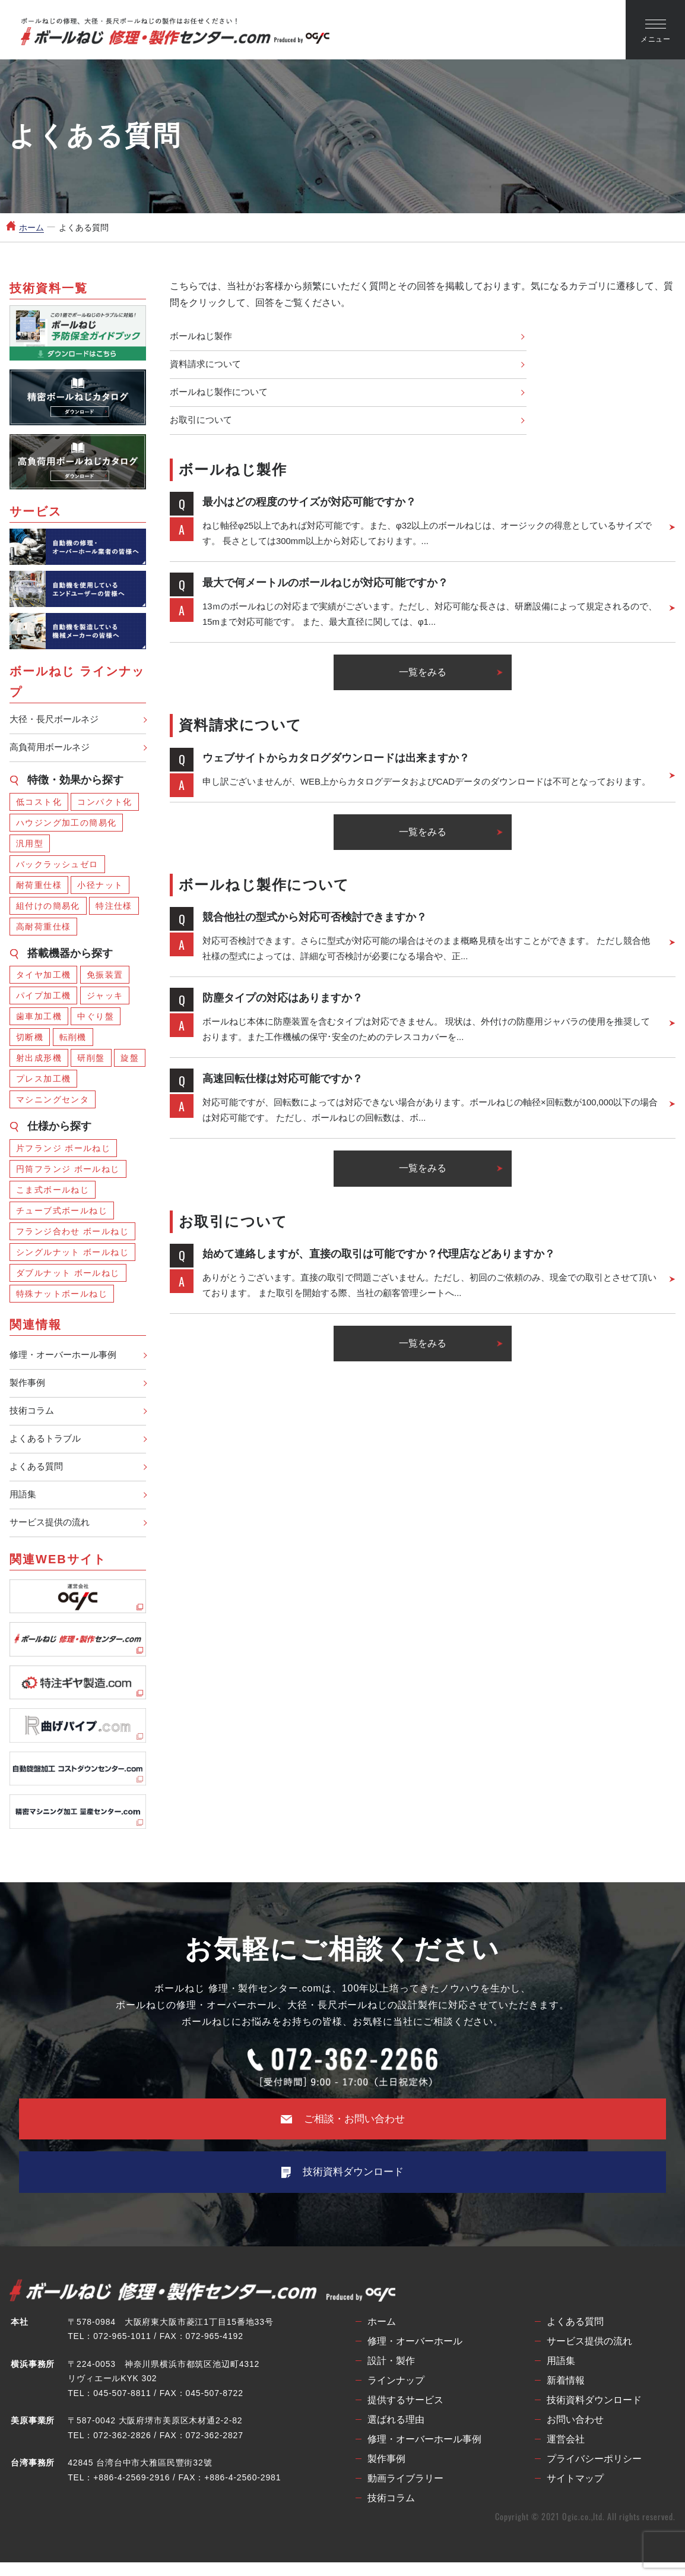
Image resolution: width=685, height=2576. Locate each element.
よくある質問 (37, 1474)
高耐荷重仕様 (43, 929)
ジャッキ (105, 998)
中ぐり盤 (95, 1018)
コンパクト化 (104, 804)
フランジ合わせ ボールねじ (72, 1233)
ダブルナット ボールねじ (68, 1275)
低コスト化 (39, 804)
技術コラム (33, 1416)
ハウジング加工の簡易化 (66, 825)
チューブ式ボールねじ (61, 1213)
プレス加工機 (43, 1081)
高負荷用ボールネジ (52, 749)
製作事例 (28, 1387)
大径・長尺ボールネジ (56, 720)
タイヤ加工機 (43, 977)
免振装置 (105, 977)
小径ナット (100, 887)
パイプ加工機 (43, 998)
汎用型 (29, 846)
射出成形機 (39, 1060)
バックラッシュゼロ (57, 866)
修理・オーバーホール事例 (66, 1358)
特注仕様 (114, 908)
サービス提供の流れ (52, 1533)
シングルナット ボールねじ (72, 1254)
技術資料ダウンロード (342, 2185)
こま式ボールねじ (52, 1192)
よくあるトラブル (47, 1445)
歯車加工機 (39, 1018)
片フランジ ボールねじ (63, 1150)
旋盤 (129, 1060)
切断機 (29, 1039)
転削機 (73, 1039)
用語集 (23, 1504)
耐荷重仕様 (39, 887)
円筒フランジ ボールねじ (68, 1171)
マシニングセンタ (52, 1102)
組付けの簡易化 (48, 908)
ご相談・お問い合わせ (343, 2130)
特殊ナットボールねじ (61, 1296)
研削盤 (90, 1060)
